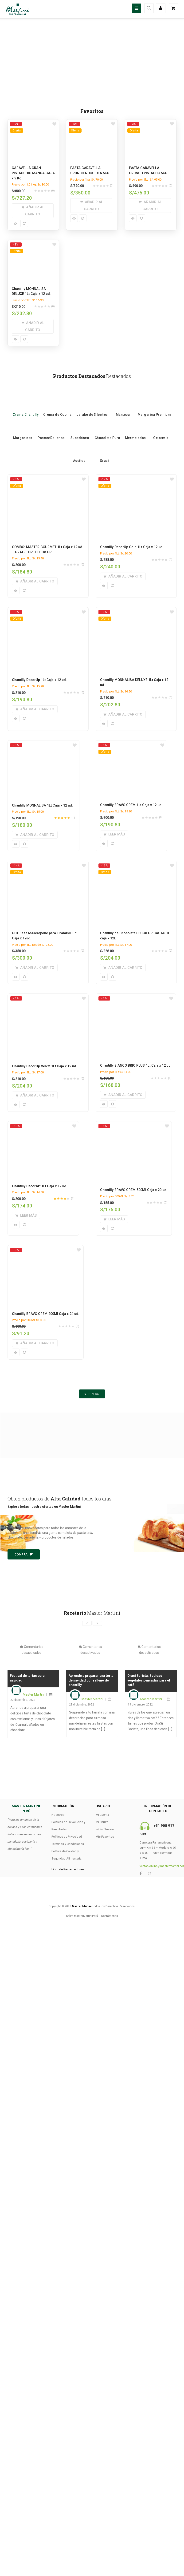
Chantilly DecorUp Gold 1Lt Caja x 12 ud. (131, 547)
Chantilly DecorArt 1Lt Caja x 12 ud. (39, 1201)
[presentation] (87, 1639)
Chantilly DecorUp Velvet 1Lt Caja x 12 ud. (44, 1074)
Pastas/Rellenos (51, 430)
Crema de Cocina (57, 407)
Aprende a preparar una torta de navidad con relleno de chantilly (91, 1696)
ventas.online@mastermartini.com (158, 1882)
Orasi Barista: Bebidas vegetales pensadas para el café (148, 1696)
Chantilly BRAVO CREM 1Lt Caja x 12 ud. (131, 813)
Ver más (92, 1410)
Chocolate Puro (107, 430)
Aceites (79, 453)
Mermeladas (135, 430)
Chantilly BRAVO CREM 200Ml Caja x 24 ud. (45, 1329)
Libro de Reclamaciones (67, 1885)
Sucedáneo (79, 430)
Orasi (104, 453)
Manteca (123, 407)
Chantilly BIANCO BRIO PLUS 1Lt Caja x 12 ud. (136, 1074)
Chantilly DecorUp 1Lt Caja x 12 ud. (39, 680)
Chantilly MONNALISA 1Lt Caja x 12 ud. (42, 813)
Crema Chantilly (26, 407)
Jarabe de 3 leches (92, 407)
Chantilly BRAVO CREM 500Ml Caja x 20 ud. (133, 1201)
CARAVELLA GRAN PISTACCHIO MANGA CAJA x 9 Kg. (33, 173)
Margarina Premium (154, 407)
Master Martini (33, 1711)
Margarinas (22, 430)
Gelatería (161, 430)
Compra (24, 1570)
